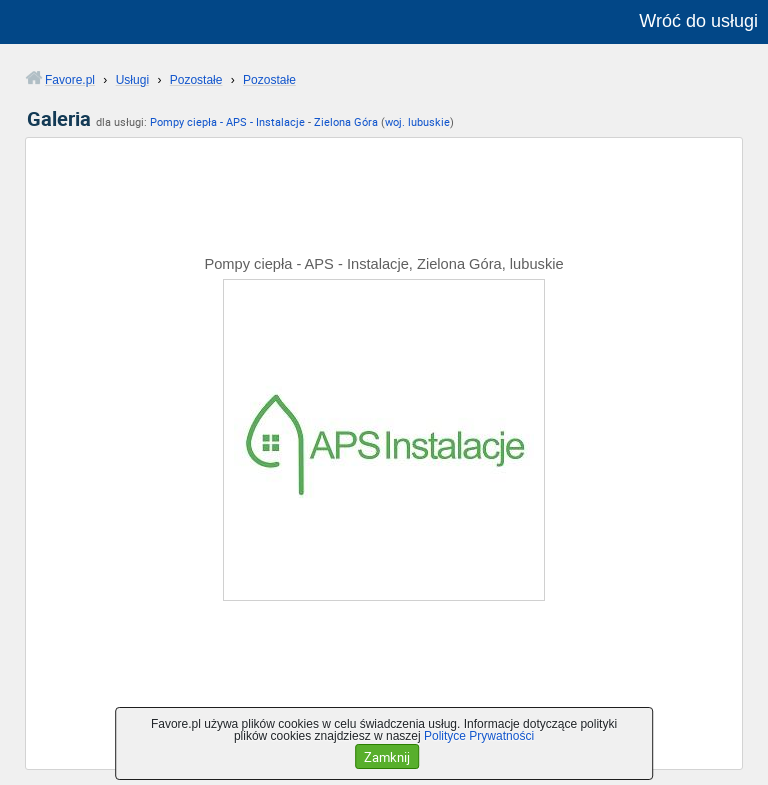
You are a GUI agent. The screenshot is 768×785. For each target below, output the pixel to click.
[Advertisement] (384, 206)
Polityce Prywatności (479, 736)
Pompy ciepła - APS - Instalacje (227, 121)
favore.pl (138, 22)
